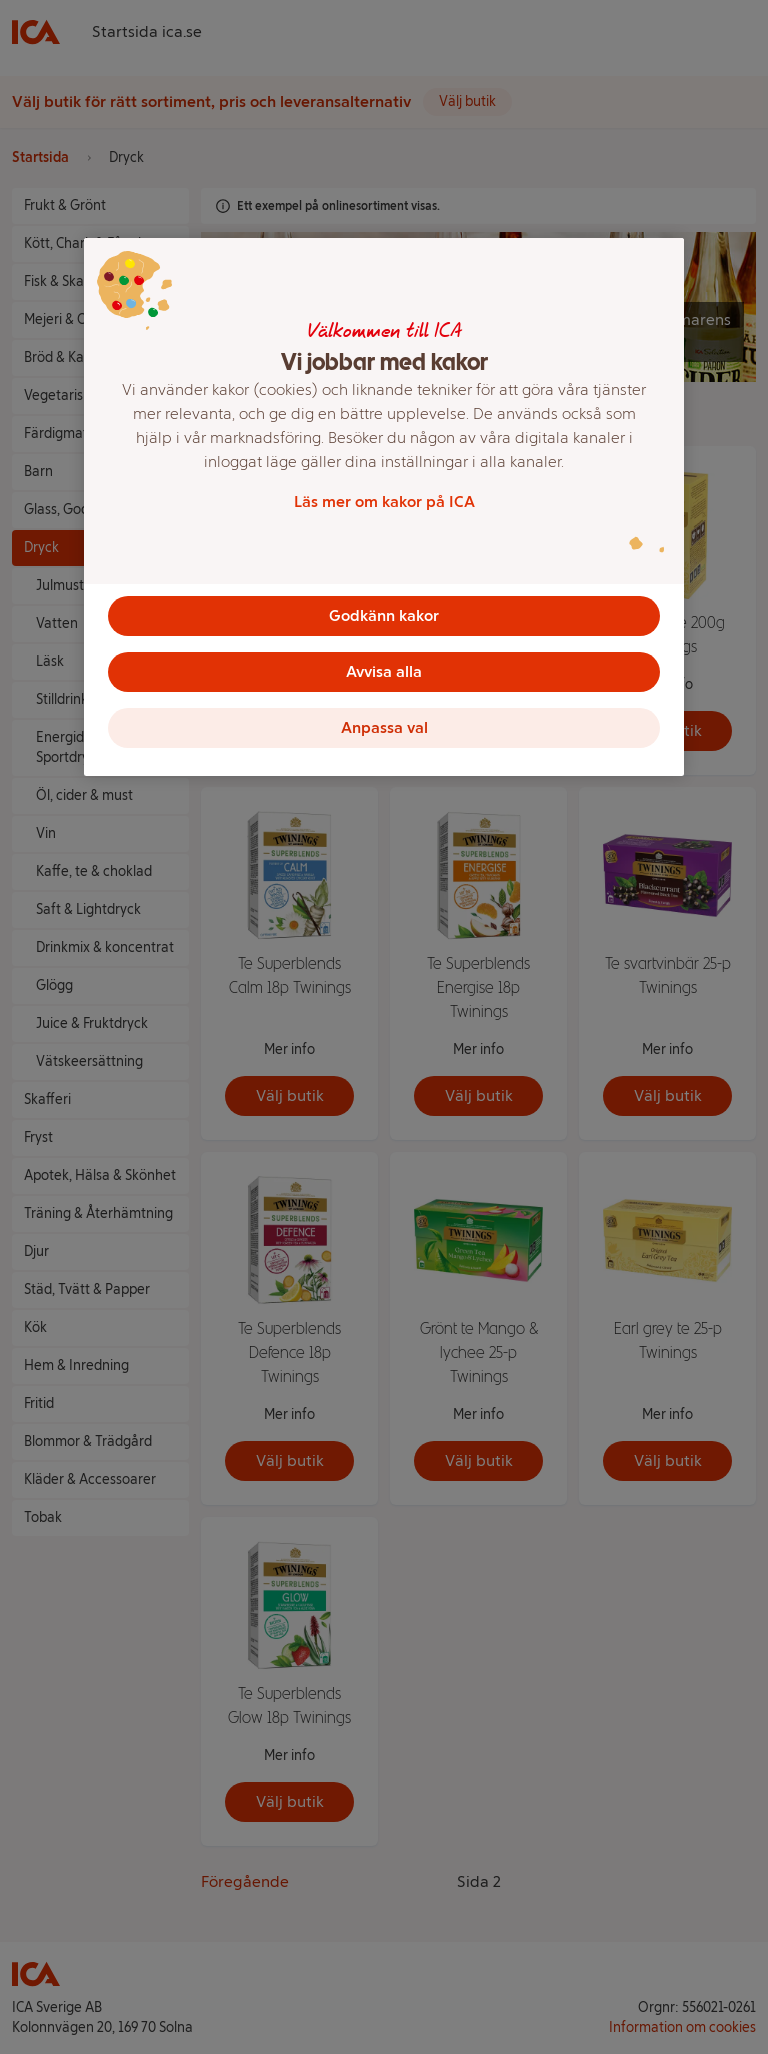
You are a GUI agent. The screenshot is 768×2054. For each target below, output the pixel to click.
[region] (384, 507)
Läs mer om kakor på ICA (384, 501)
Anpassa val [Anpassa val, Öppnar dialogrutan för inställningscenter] (384, 727)
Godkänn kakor (384, 615)
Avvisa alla (384, 671)
